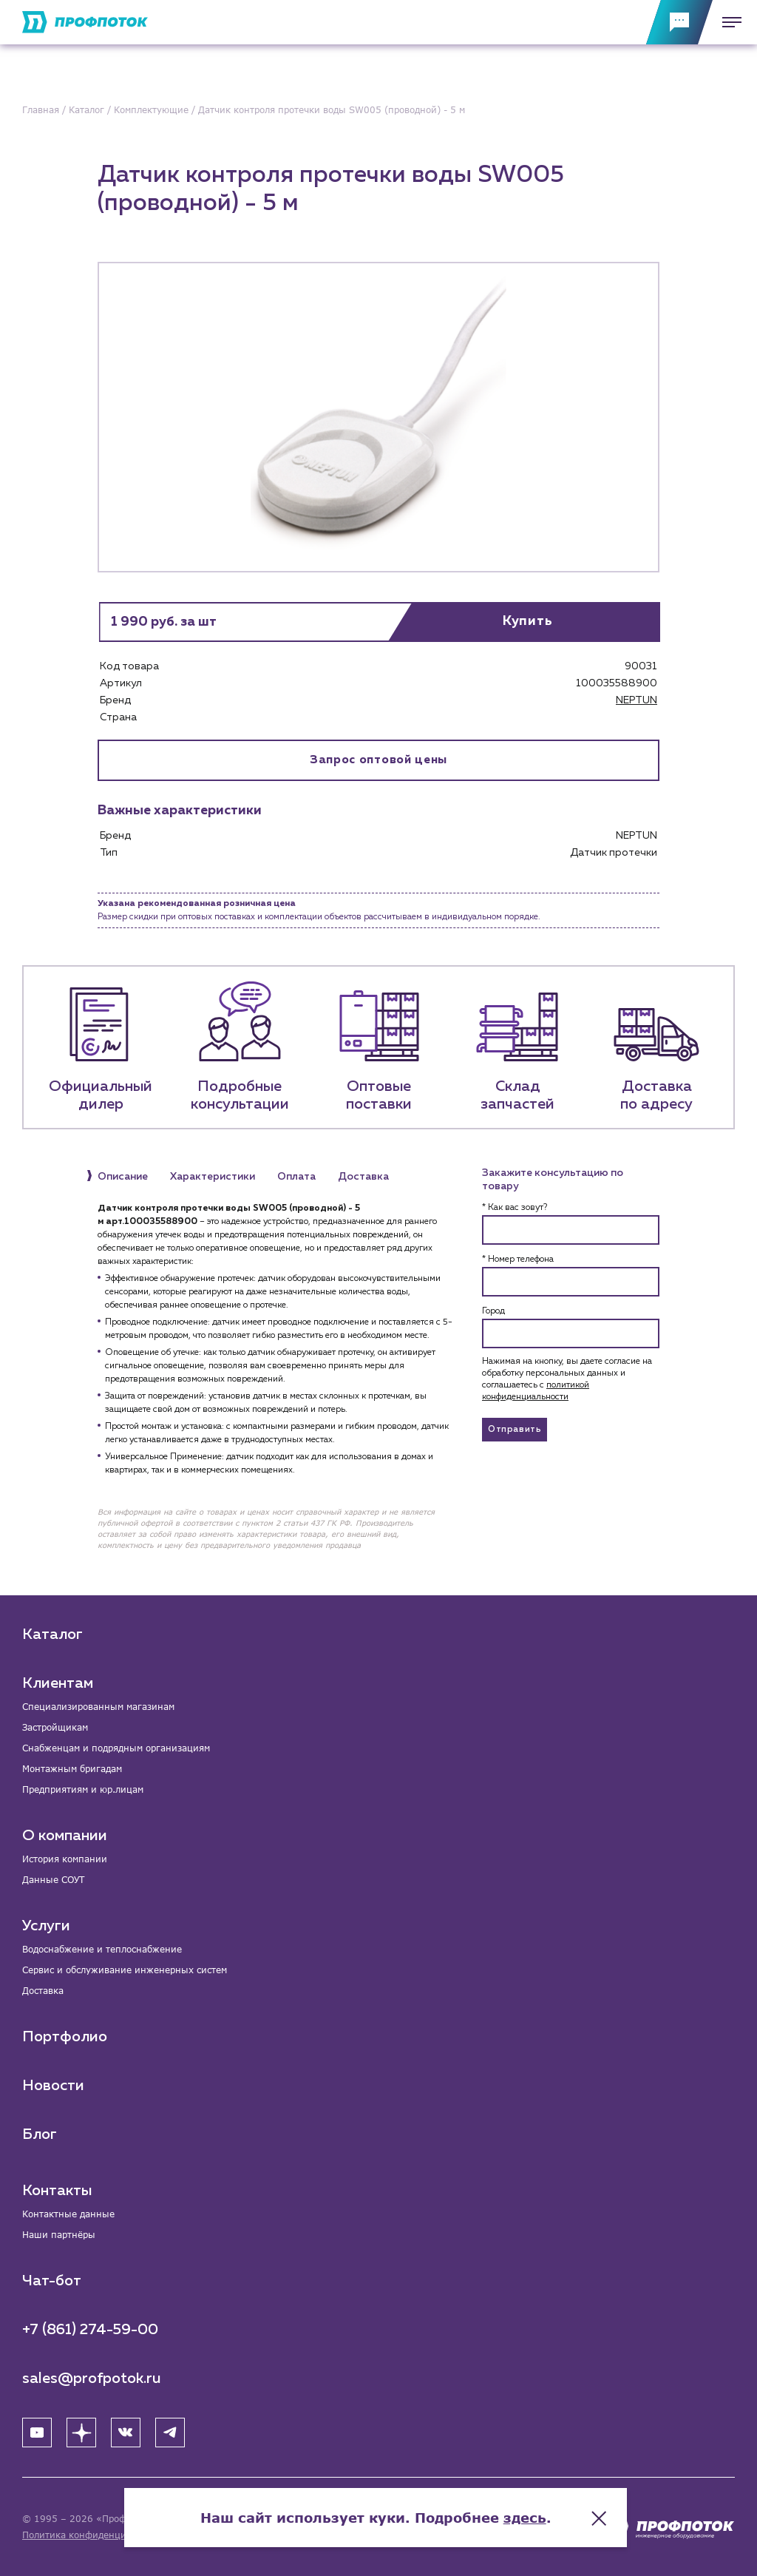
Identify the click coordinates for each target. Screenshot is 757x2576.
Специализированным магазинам (98, 1706)
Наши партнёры (58, 2234)
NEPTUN (636, 700)
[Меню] (727, 22)
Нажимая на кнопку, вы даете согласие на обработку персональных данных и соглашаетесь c (567, 1379)
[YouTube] (37, 2432)
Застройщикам (55, 1727)
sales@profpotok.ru (91, 2378)
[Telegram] (170, 2432)
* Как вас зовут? (514, 1207)
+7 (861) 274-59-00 (90, 2329)
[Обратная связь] (679, 22)
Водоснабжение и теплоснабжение (102, 1949)
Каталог (52, 1634)
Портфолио (64, 2036)
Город (493, 1311)
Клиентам (57, 1683)
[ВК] (125, 2432)
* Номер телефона (518, 1259)
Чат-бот (51, 2281)
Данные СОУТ (53, 1879)
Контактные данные (68, 2214)
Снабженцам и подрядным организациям (116, 1748)
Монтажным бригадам (72, 1768)
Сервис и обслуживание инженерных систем (124, 1969)
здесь (527, 2517)
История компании (64, 1859)
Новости (53, 2085)
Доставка (43, 1990)
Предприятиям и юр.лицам (82, 1789)
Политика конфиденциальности (95, 2534)
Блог (39, 2134)
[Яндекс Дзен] (81, 2432)
